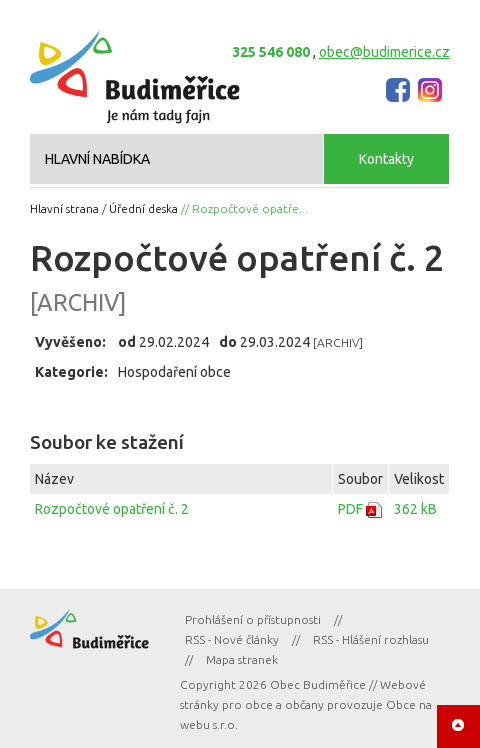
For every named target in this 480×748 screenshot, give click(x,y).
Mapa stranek (242, 659)
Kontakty (386, 159)
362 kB (415, 509)
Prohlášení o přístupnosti (253, 619)
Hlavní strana (64, 208)
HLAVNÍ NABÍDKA (97, 159)
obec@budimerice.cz (384, 52)
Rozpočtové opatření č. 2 (112, 509)
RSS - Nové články (232, 639)
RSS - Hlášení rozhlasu (371, 639)
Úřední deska (143, 208)
